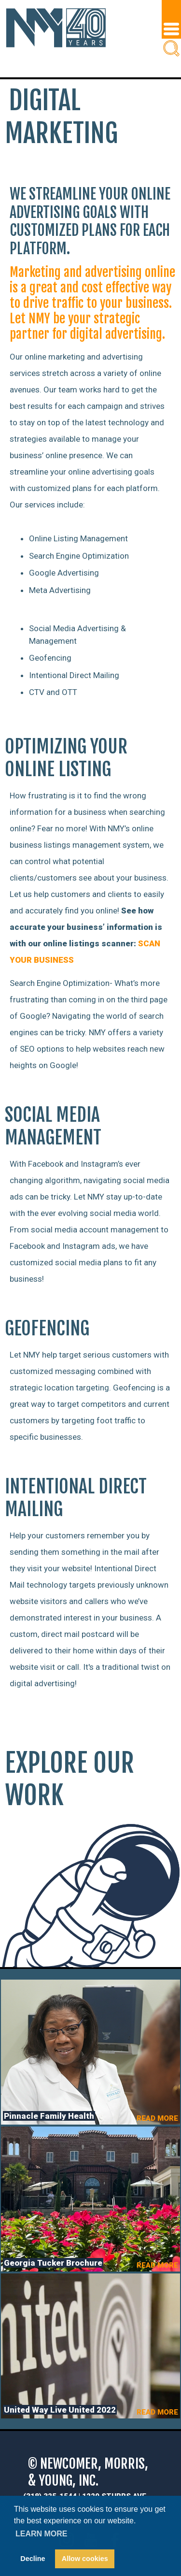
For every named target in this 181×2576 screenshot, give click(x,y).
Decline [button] (32, 2558)
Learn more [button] (41, 2534)
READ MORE (157, 2118)
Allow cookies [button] (85, 2558)
